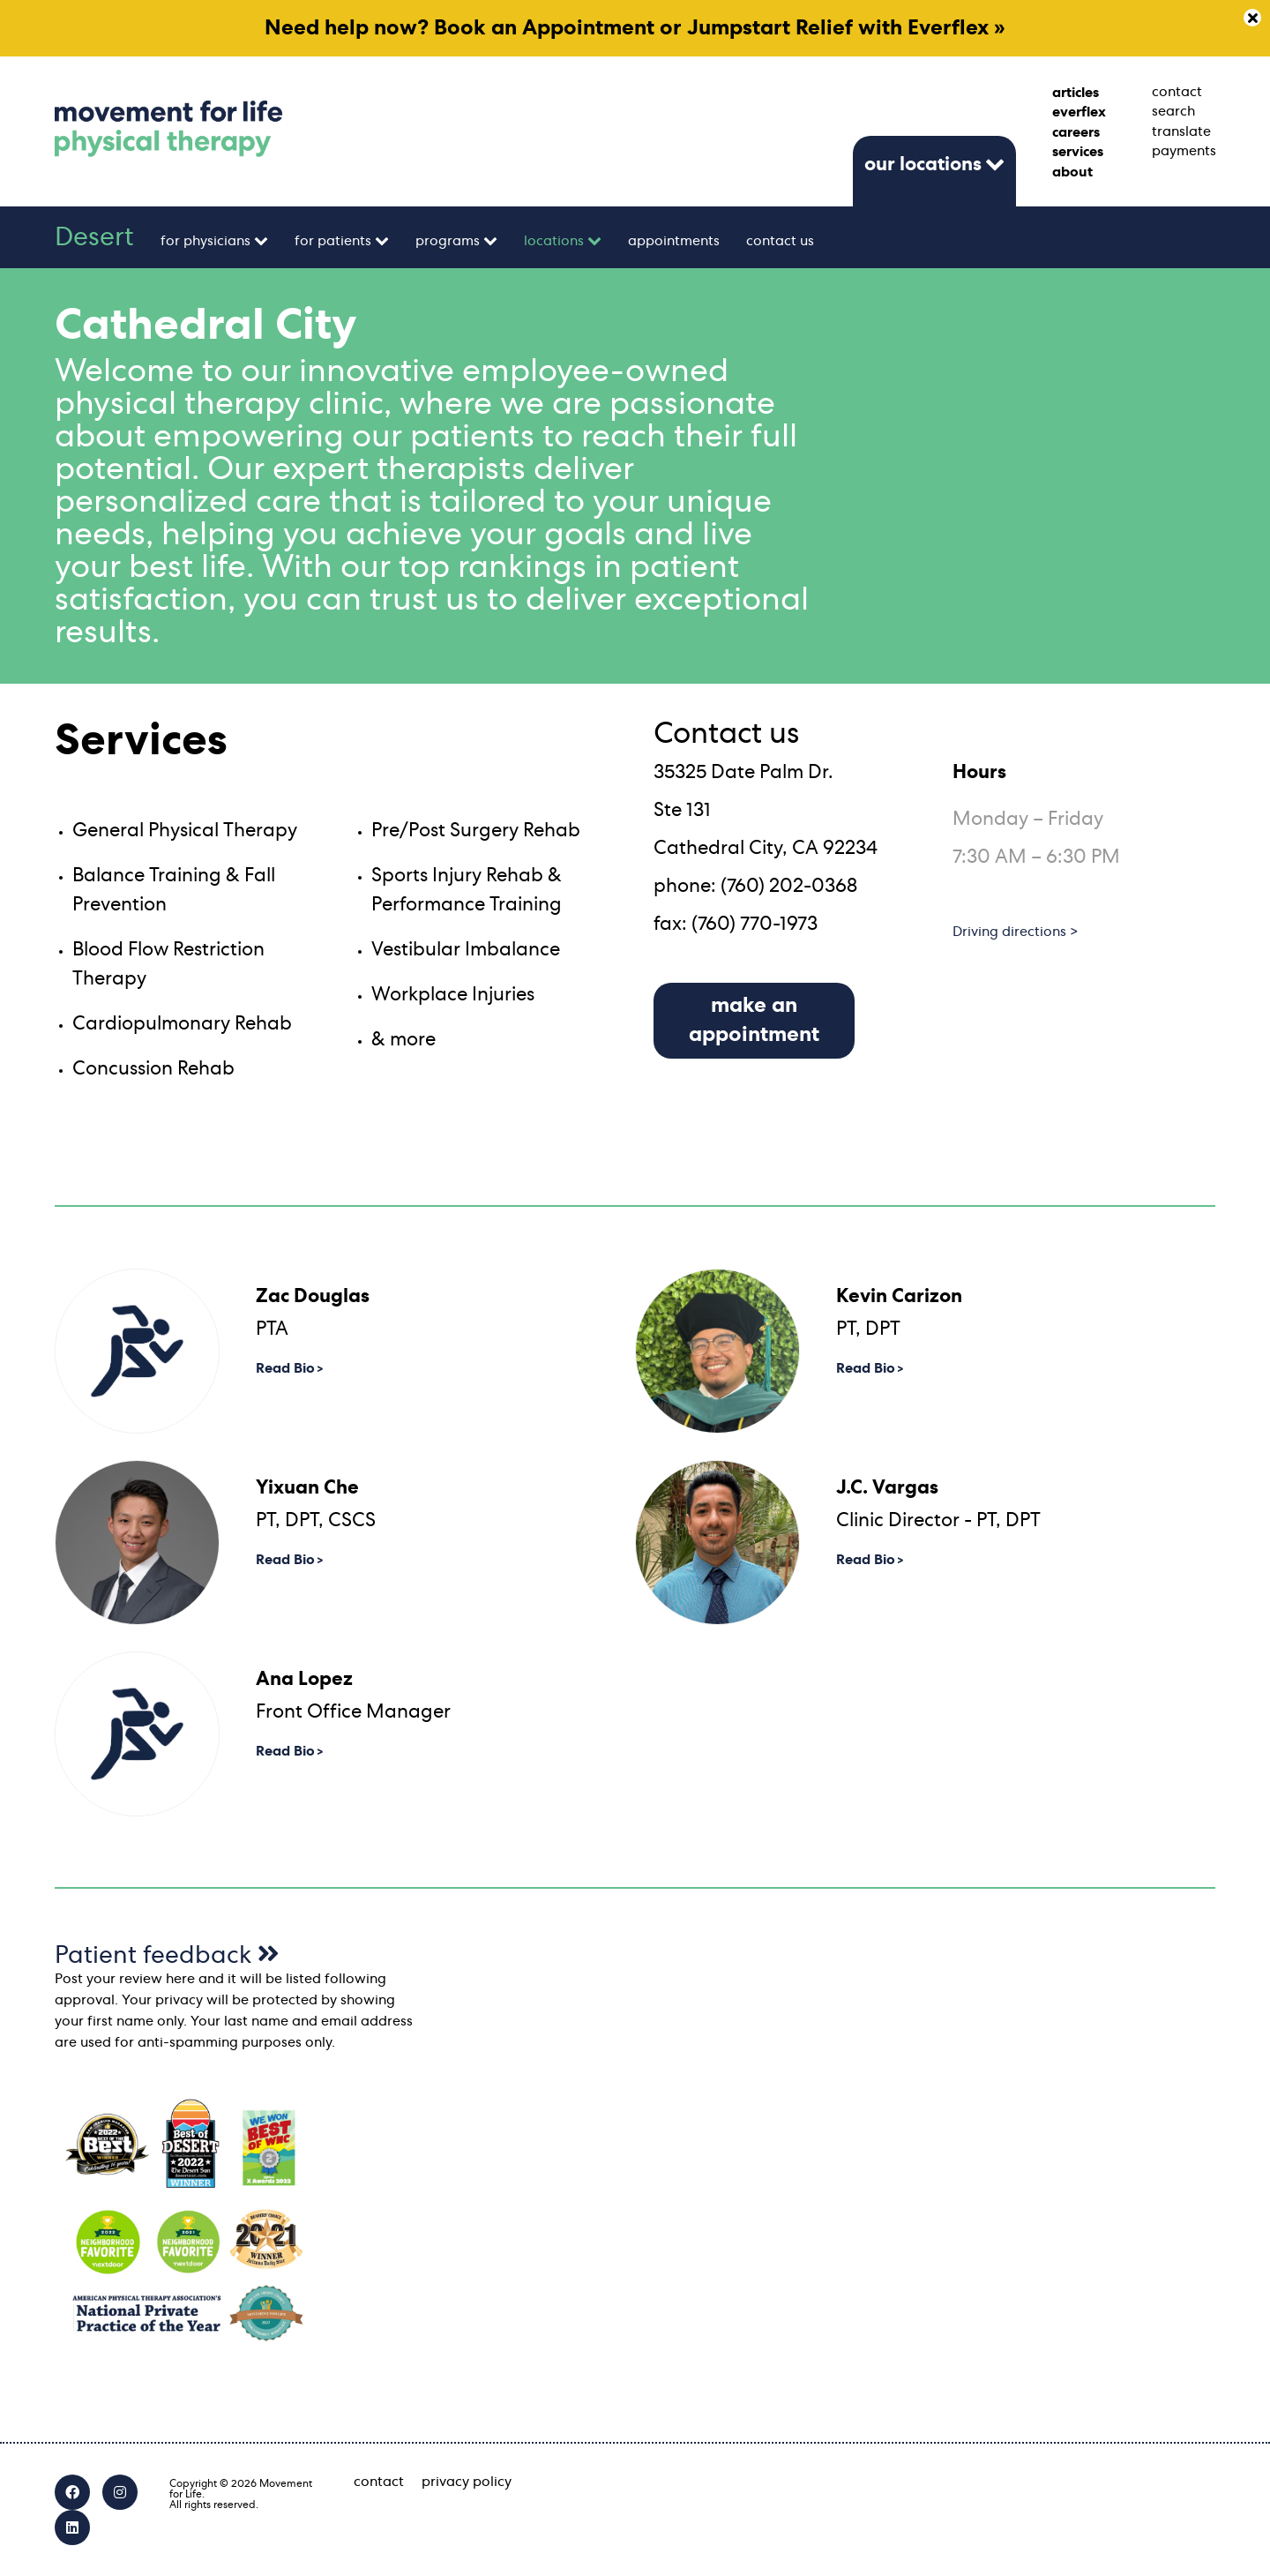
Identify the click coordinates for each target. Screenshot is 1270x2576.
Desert (94, 237)
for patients (333, 241)
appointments (674, 241)
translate (1181, 131)
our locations (923, 164)
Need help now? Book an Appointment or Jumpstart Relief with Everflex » (635, 28)
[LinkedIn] (72, 2527)
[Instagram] (120, 2492)
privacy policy (467, 2482)
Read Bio (285, 1368)
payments (1183, 151)
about (1072, 172)
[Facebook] (72, 2492)
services (1077, 152)
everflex (1079, 112)
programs (447, 241)
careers (1076, 132)
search (1173, 111)
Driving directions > (1015, 932)
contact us (780, 241)
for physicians (205, 241)
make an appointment (754, 1020)
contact (1177, 92)
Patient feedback (167, 1955)
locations (554, 241)
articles (1075, 93)
